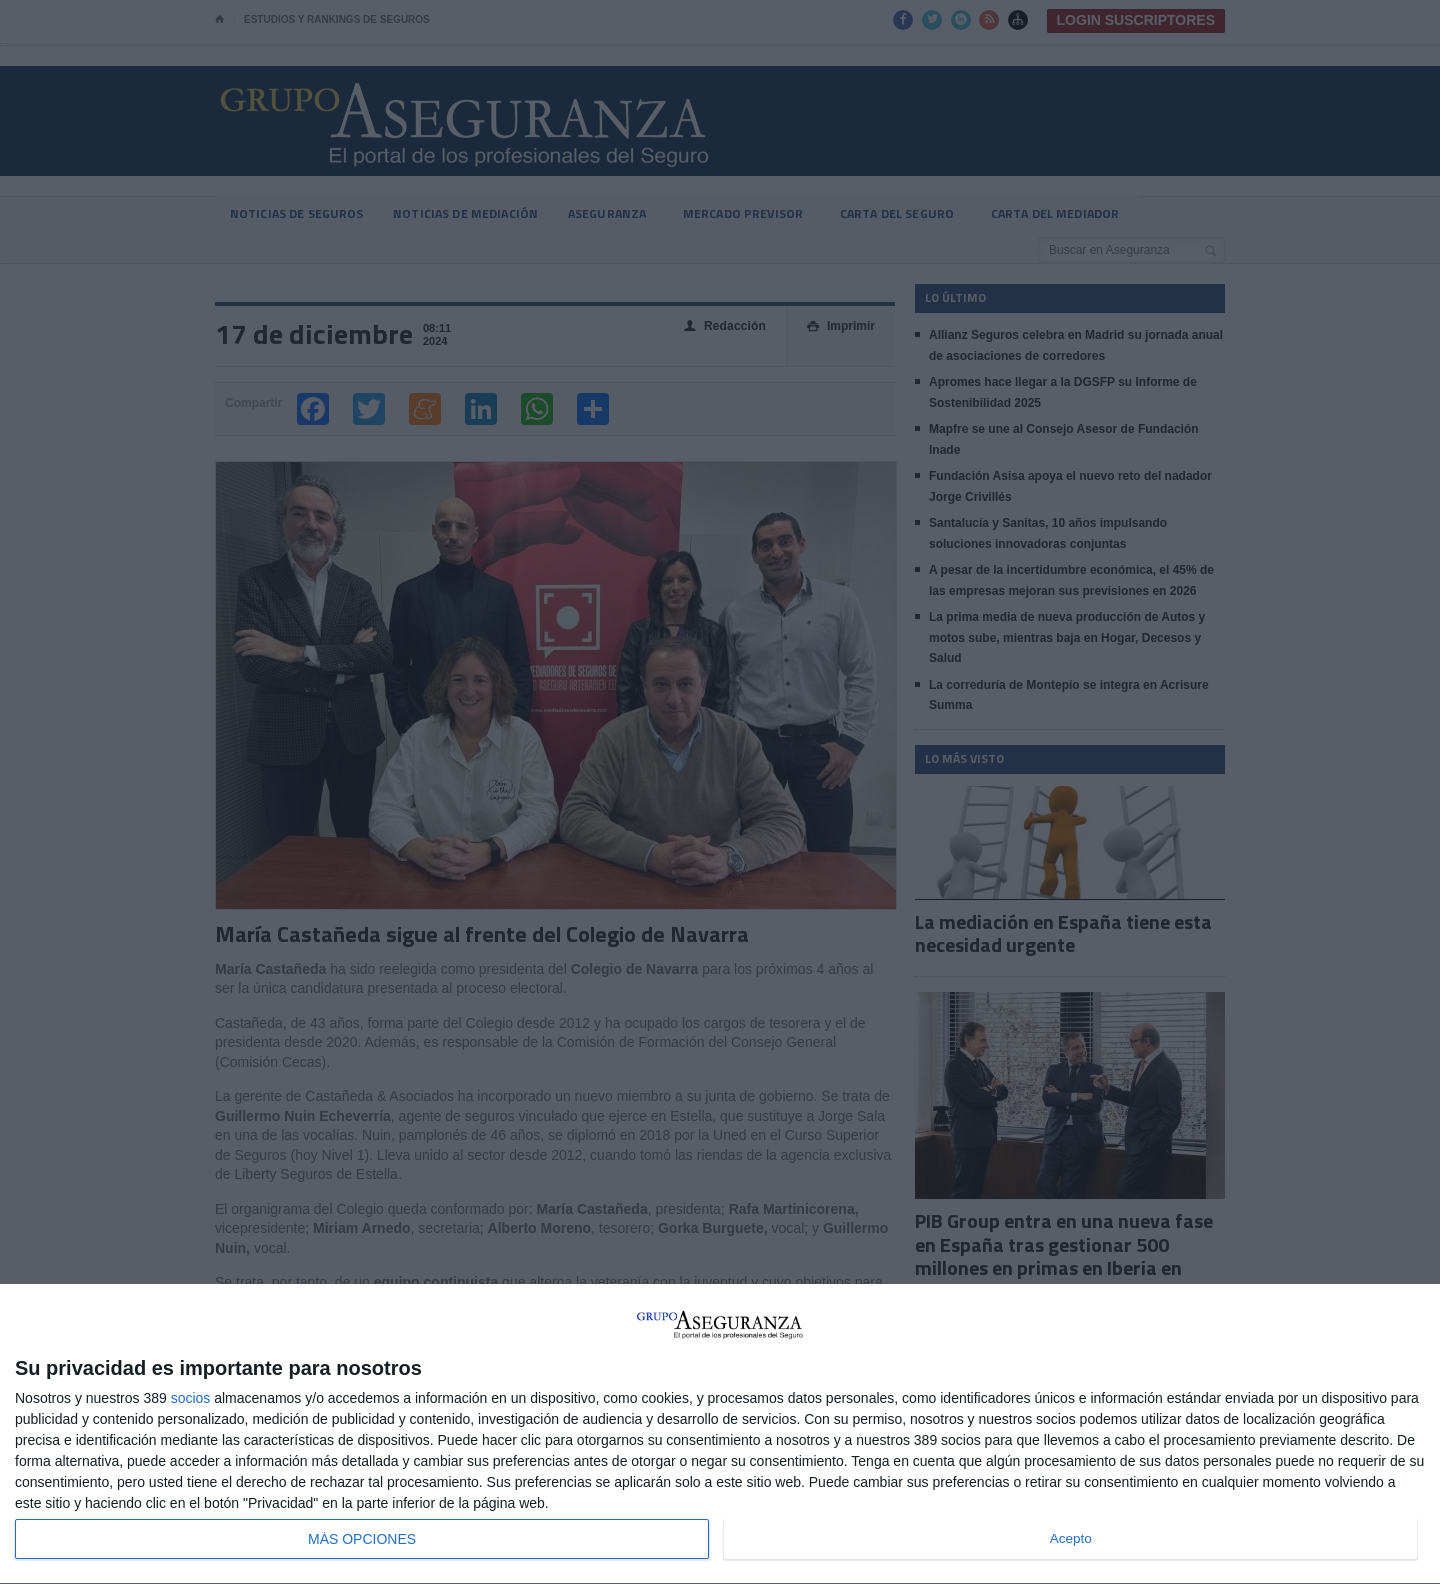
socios (191, 1398)
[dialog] (720, 1434)
